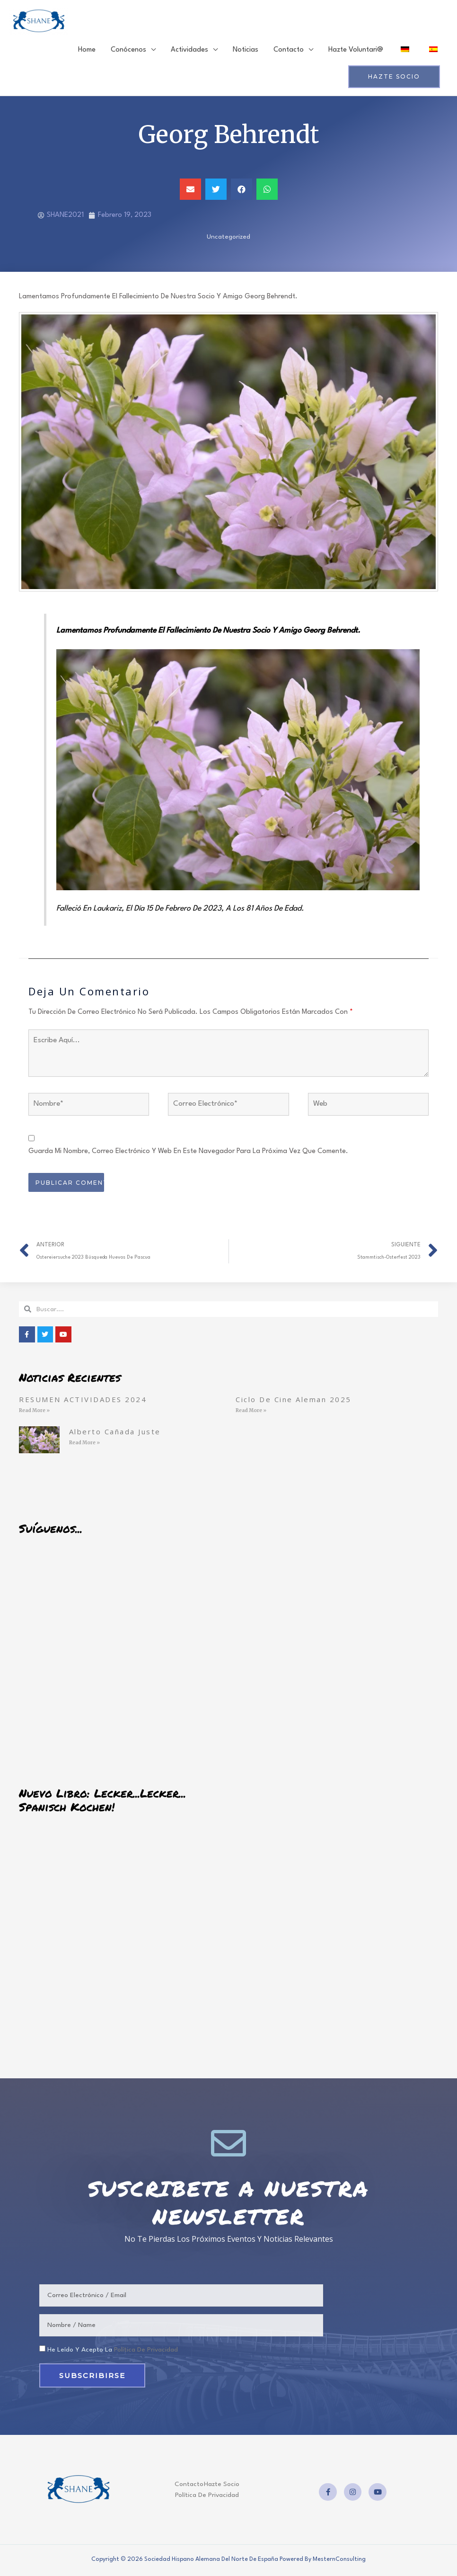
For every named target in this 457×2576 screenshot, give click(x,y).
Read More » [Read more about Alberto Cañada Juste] (84, 1445)
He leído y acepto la (112, 2351)
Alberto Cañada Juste (115, 1433)
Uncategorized (228, 239)
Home (87, 52)
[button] (190, 191)
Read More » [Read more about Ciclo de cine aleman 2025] (251, 1413)
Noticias (245, 52)
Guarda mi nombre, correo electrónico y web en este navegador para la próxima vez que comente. (188, 1153)
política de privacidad (146, 2351)
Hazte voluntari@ (355, 52)
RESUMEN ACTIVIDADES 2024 (83, 1401)
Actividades (189, 52)
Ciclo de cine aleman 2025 (294, 1401)
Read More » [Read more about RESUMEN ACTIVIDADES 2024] (34, 1413)
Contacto (288, 52)
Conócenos (128, 52)
